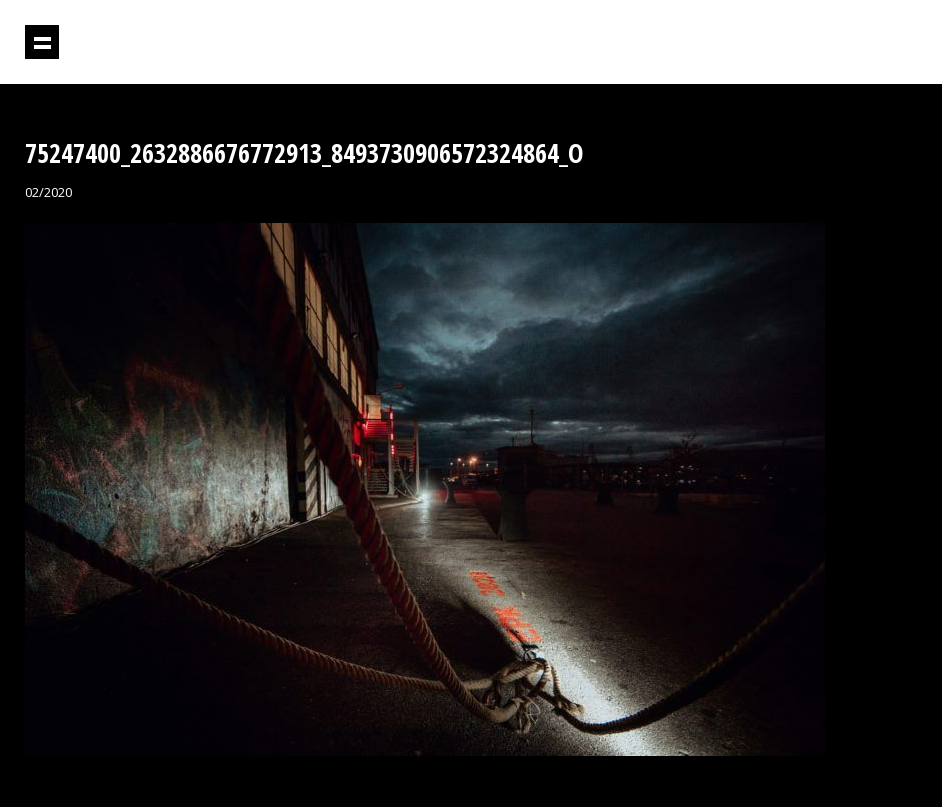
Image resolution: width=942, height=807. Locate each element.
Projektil (831, 42)
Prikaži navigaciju (42, 42)
